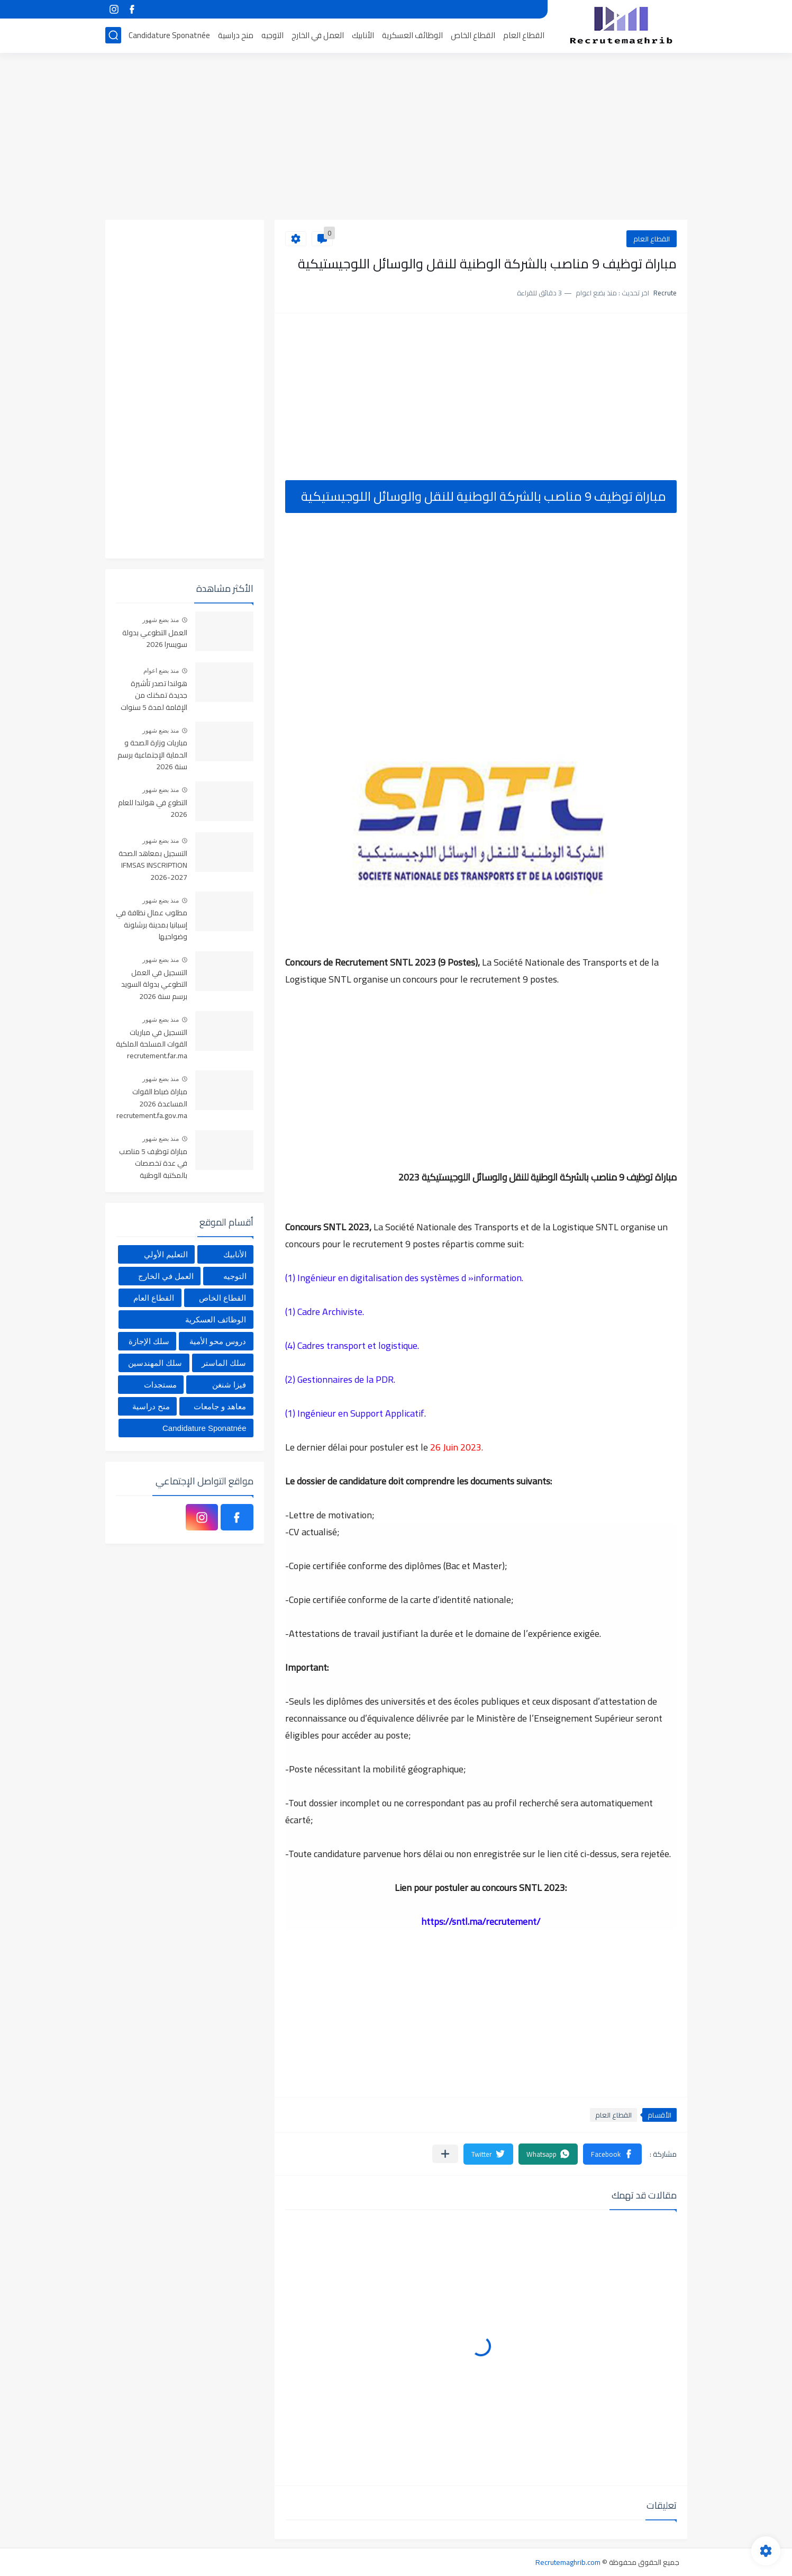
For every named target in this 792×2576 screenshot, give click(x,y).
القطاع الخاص (473, 35)
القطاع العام (523, 35)
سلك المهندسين (155, 1362)
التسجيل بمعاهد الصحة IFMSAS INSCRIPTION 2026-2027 (153, 866)
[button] (612, 2154)
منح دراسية (235, 35)
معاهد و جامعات (220, 1406)
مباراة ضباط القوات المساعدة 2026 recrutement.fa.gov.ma (151, 1104)
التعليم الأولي (166, 1254)
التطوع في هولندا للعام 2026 (152, 809)
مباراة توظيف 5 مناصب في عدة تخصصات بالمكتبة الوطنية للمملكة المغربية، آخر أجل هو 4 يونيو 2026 (153, 1164)
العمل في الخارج (318, 35)
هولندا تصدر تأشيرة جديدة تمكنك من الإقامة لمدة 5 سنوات (154, 696)
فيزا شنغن (229, 1384)
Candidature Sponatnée (169, 35)
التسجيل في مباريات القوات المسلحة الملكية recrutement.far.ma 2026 (151, 1044)
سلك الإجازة (149, 1341)
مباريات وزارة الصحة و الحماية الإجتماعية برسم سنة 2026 (152, 755)
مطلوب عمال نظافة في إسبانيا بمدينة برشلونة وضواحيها (151, 925)
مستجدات (160, 1384)
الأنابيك (363, 35)
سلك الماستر (224, 1362)
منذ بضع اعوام (161, 670)
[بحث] (113, 35)
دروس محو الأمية (217, 1341)
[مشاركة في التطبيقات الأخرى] (445, 2154)
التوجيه (272, 35)
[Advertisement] (396, 138)
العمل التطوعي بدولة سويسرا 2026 (154, 639)
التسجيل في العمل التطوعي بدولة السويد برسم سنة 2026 (154, 985)
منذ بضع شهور (160, 620)
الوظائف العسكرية (412, 35)
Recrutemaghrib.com (567, 2562)
